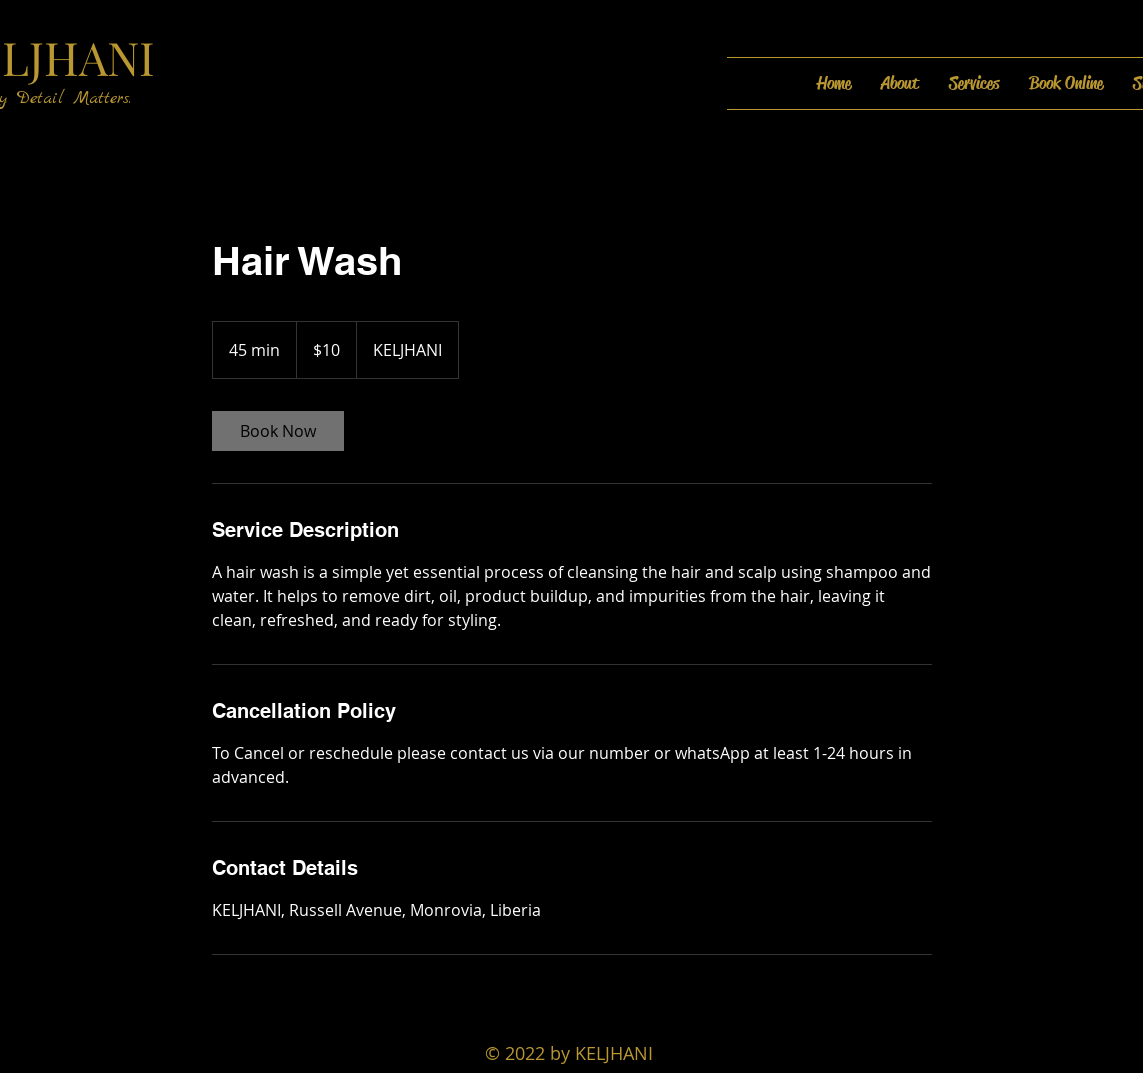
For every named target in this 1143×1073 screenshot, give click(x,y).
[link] (278, 431)
